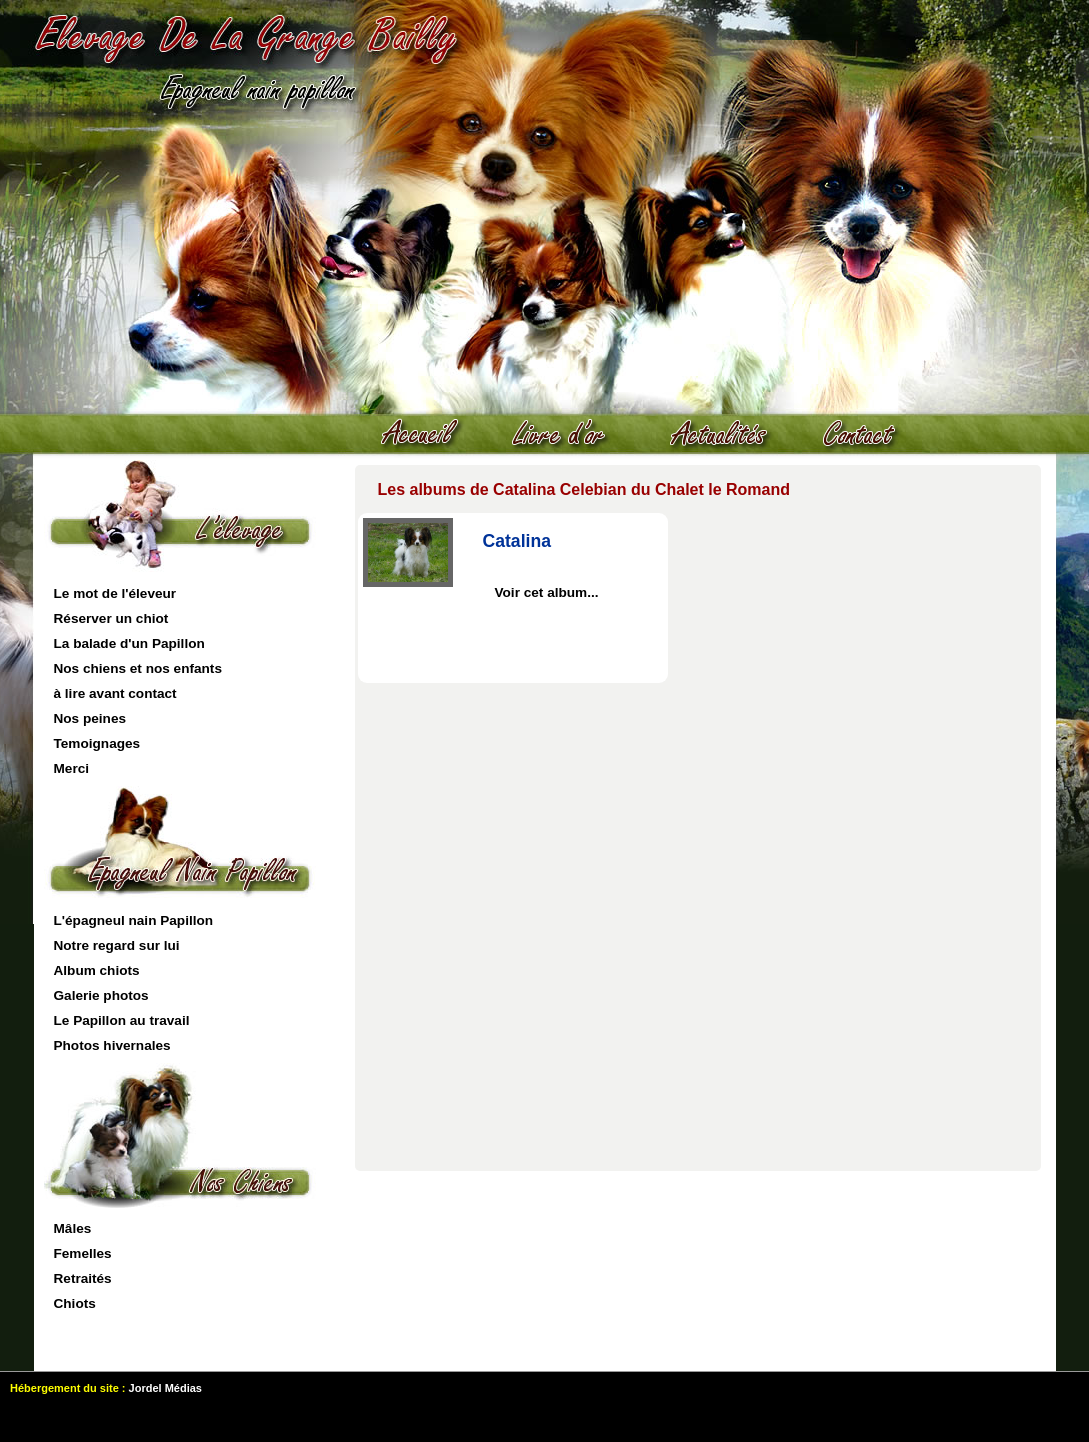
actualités (729, 435)
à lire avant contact (115, 693)
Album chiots (97, 970)
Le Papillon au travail (122, 1020)
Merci (72, 768)
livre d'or (569, 435)
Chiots (75, 1303)
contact (869, 435)
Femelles (83, 1253)
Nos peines (90, 718)
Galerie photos (101, 995)
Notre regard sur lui (117, 945)
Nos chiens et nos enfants (138, 668)
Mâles (73, 1228)
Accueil (429, 435)
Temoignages (97, 743)
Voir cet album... (547, 592)
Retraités (83, 1278)
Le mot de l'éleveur (115, 593)
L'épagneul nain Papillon (134, 920)
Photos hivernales (112, 1045)
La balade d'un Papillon (129, 643)
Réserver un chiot (111, 618)
